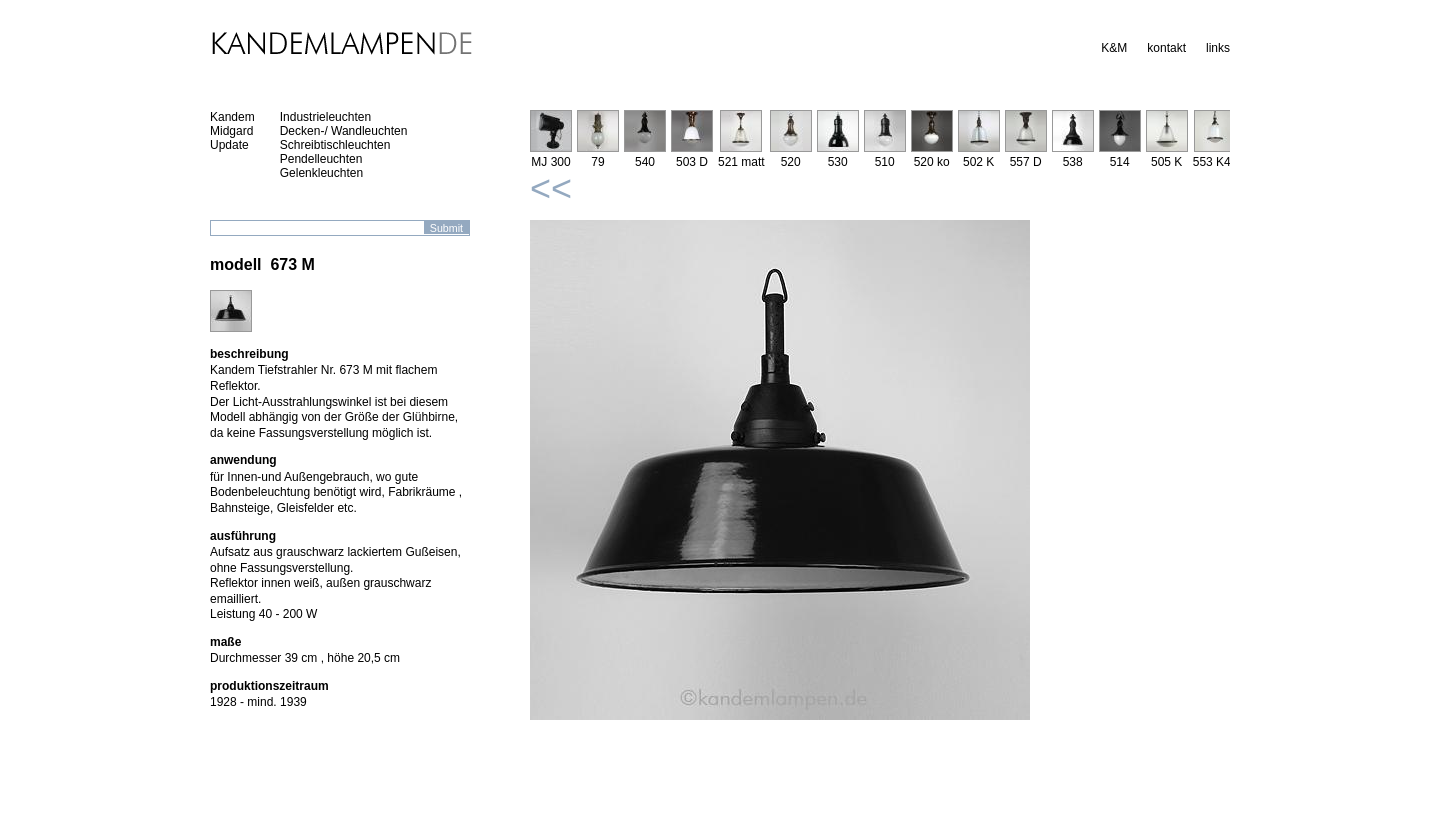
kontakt (1166, 48)
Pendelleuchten (321, 159)
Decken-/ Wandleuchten (344, 131)
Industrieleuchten (325, 117)
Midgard (231, 131)
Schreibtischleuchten (335, 145)
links (1218, 48)
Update (229, 145)
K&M (1114, 48)
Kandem (232, 117)
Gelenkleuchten (321, 173)
